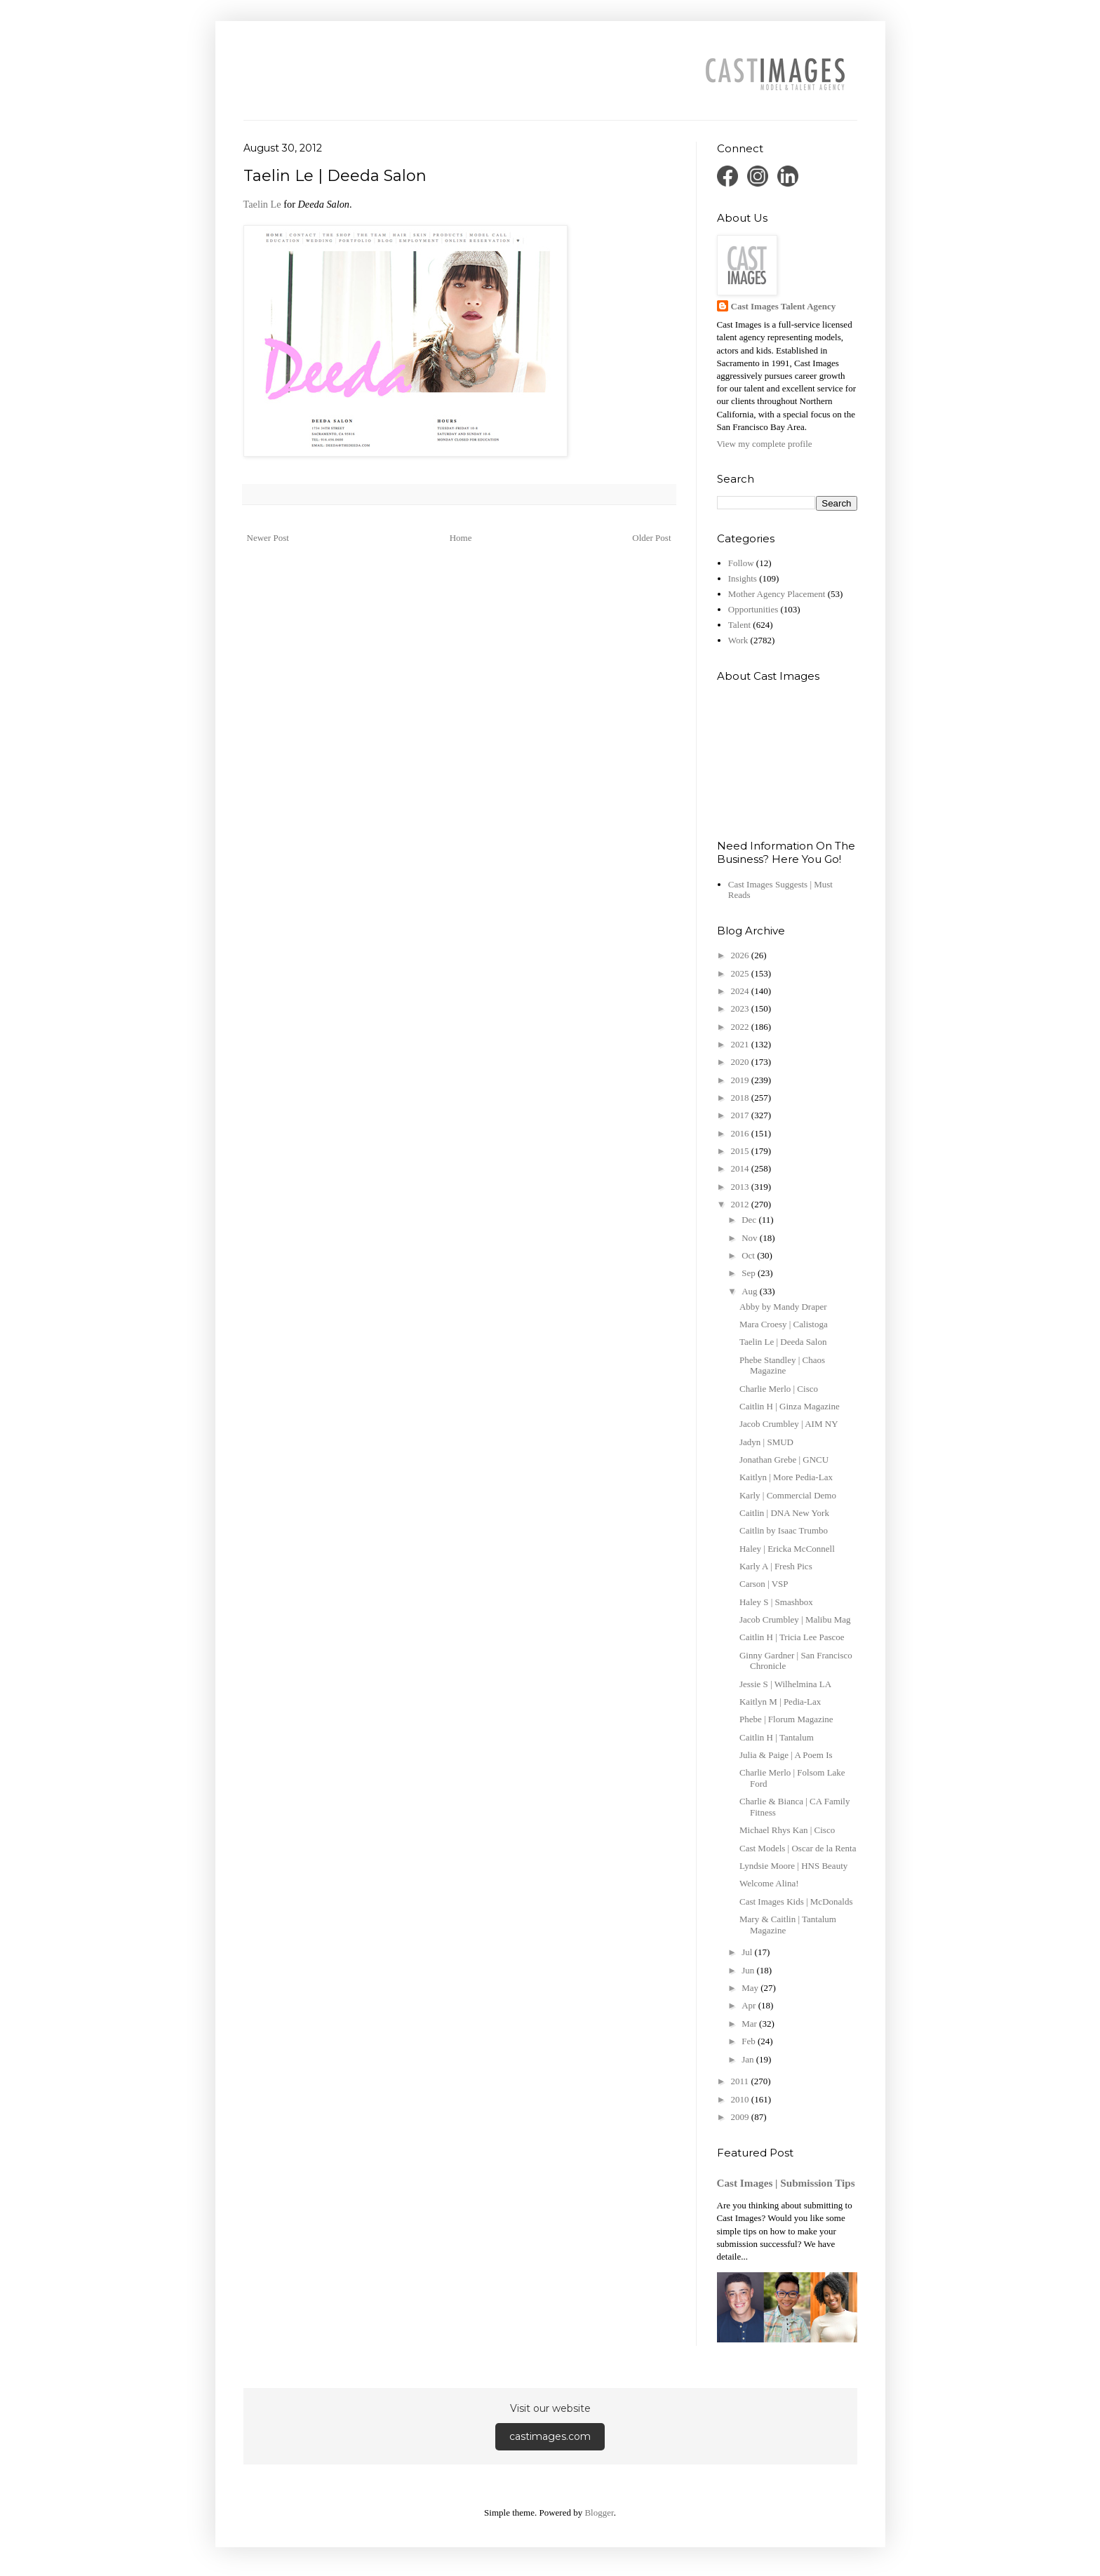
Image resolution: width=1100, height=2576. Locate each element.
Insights (742, 578)
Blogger (598, 2512)
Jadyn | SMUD (766, 1442)
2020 (741, 1061)
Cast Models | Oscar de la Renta (798, 1848)
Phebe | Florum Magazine (786, 1719)
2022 (741, 1026)
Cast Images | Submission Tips (786, 2183)
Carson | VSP (764, 1583)
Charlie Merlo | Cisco (778, 1388)
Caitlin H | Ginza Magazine (789, 1406)
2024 (741, 991)
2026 (741, 955)
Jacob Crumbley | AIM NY (788, 1423)
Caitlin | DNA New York (784, 1513)
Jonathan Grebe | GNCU (784, 1459)
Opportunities (753, 609)
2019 (741, 1080)
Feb (750, 2041)
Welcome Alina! (769, 1883)
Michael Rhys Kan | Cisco (787, 1830)
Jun (749, 1970)
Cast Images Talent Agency (783, 306)
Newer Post (268, 537)
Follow (741, 563)
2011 (741, 2081)
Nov (751, 1238)
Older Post (651, 537)
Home (461, 537)
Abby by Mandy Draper (783, 1306)
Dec (750, 1219)
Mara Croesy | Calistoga (783, 1324)
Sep (750, 1273)
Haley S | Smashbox (776, 1602)
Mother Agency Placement (777, 594)
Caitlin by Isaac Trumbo (783, 1530)
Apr (750, 2005)
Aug (751, 1291)
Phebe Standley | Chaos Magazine (782, 1365)
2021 (741, 1044)
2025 (741, 973)
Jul (748, 1952)
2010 (741, 2099)
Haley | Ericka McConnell (787, 1548)
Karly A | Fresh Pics (775, 1566)
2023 (741, 1008)
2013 (741, 1186)
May (751, 1988)
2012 (741, 1204)
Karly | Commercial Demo (787, 1495)
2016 (741, 1133)
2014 (741, 1168)
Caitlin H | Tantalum (776, 1737)
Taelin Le (262, 204)
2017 (741, 1115)
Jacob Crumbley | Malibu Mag (795, 1619)
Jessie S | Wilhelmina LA (785, 1684)
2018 (741, 1097)
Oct (749, 1255)
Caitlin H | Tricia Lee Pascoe (792, 1637)
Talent (739, 624)
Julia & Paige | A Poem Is (786, 1755)
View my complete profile (764, 443)
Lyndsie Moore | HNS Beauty (793, 1865)
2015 (741, 1151)
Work (738, 640)
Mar (750, 2023)
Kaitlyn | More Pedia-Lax (786, 1477)
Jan (749, 2059)
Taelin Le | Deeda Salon (782, 1341)
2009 (741, 2117)
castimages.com (550, 2436)
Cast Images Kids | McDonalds (795, 1901)
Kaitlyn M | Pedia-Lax (780, 1701)
